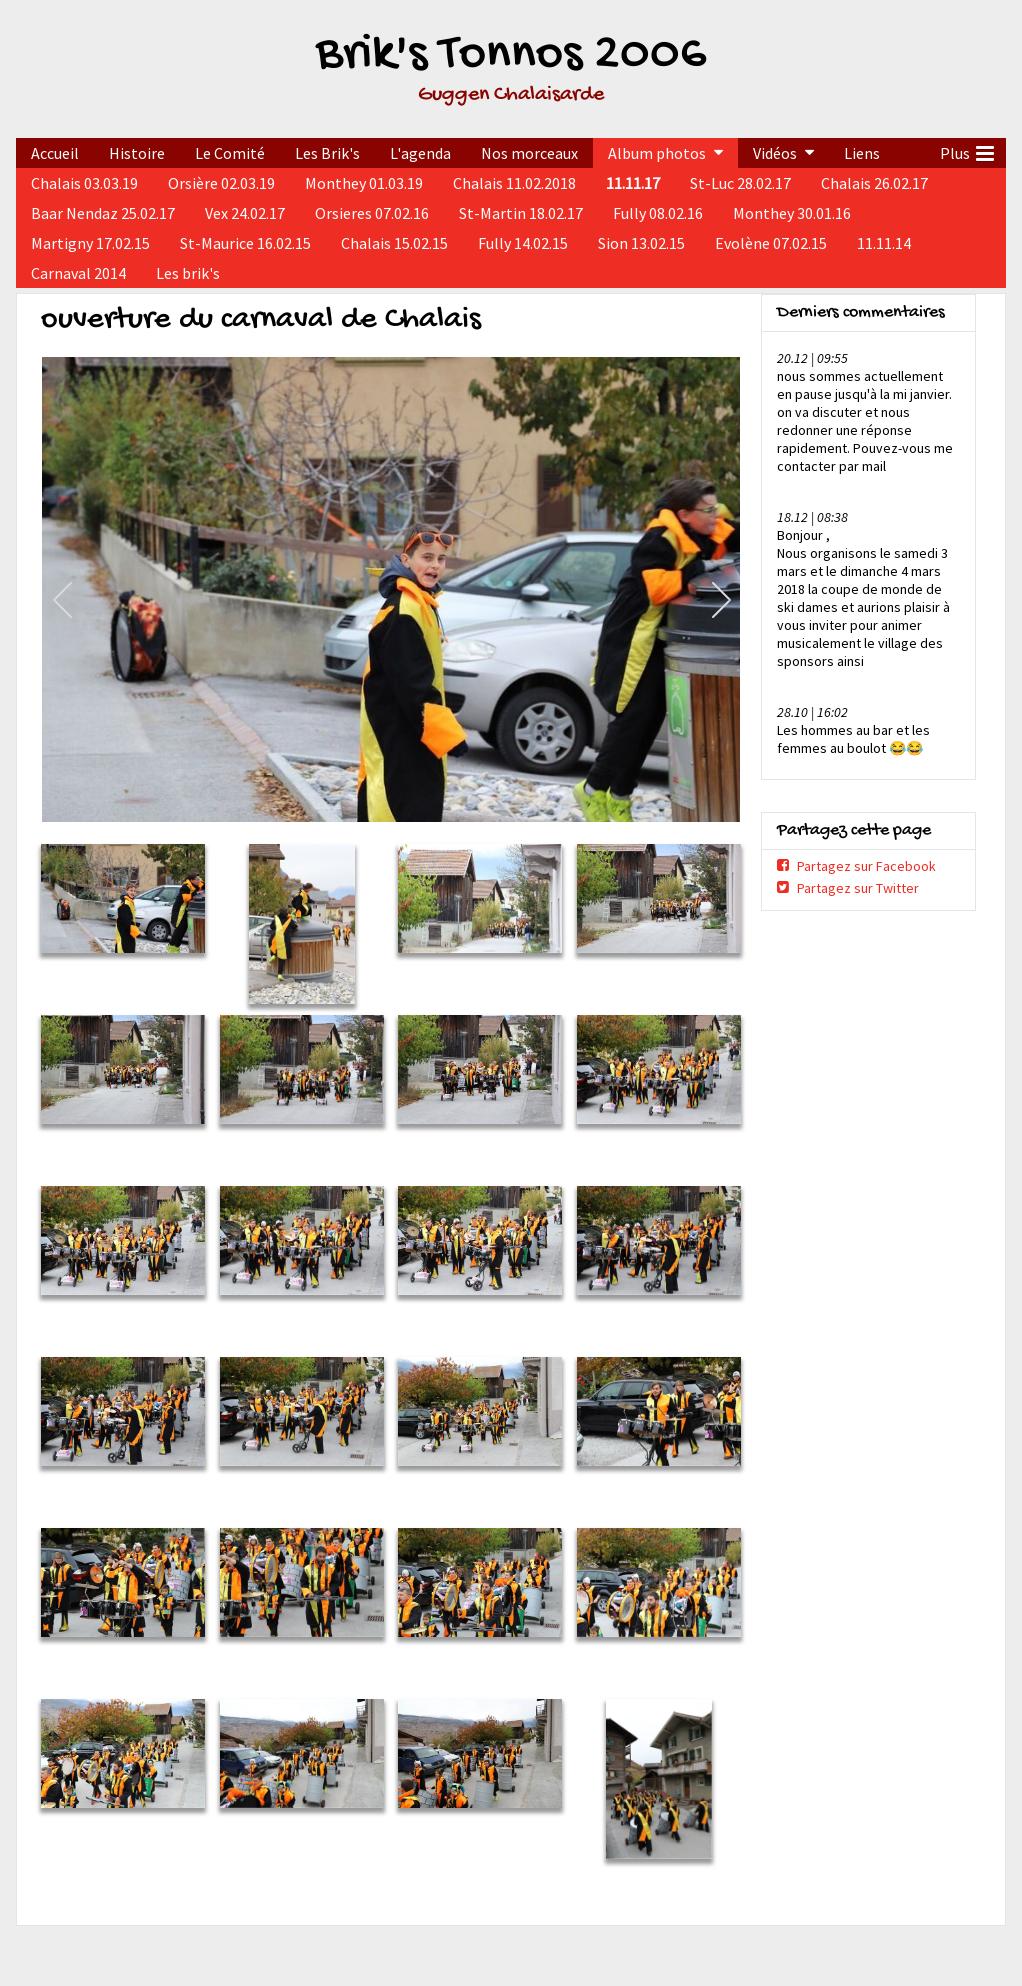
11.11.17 (633, 183)
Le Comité (230, 153)
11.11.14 (884, 243)
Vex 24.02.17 (245, 213)
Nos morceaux (529, 153)
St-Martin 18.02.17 (521, 213)
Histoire (137, 153)
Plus (967, 151)
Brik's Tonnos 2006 (511, 55)
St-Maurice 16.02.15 (245, 243)
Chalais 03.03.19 (84, 183)
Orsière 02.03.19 (221, 183)
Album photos (657, 153)
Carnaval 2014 (78, 273)
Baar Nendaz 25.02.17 (103, 213)
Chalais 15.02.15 (394, 243)
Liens (862, 153)
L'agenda (420, 153)
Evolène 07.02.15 (771, 243)
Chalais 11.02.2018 (514, 183)
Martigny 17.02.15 (90, 243)
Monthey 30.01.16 (792, 213)
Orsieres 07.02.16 (372, 213)
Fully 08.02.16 (658, 213)
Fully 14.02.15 (523, 243)
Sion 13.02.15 (641, 243)
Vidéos (775, 153)
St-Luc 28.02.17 (740, 183)
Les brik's (188, 273)
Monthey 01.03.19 (364, 183)
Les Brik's (327, 153)
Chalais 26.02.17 (874, 183)
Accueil (55, 153)
